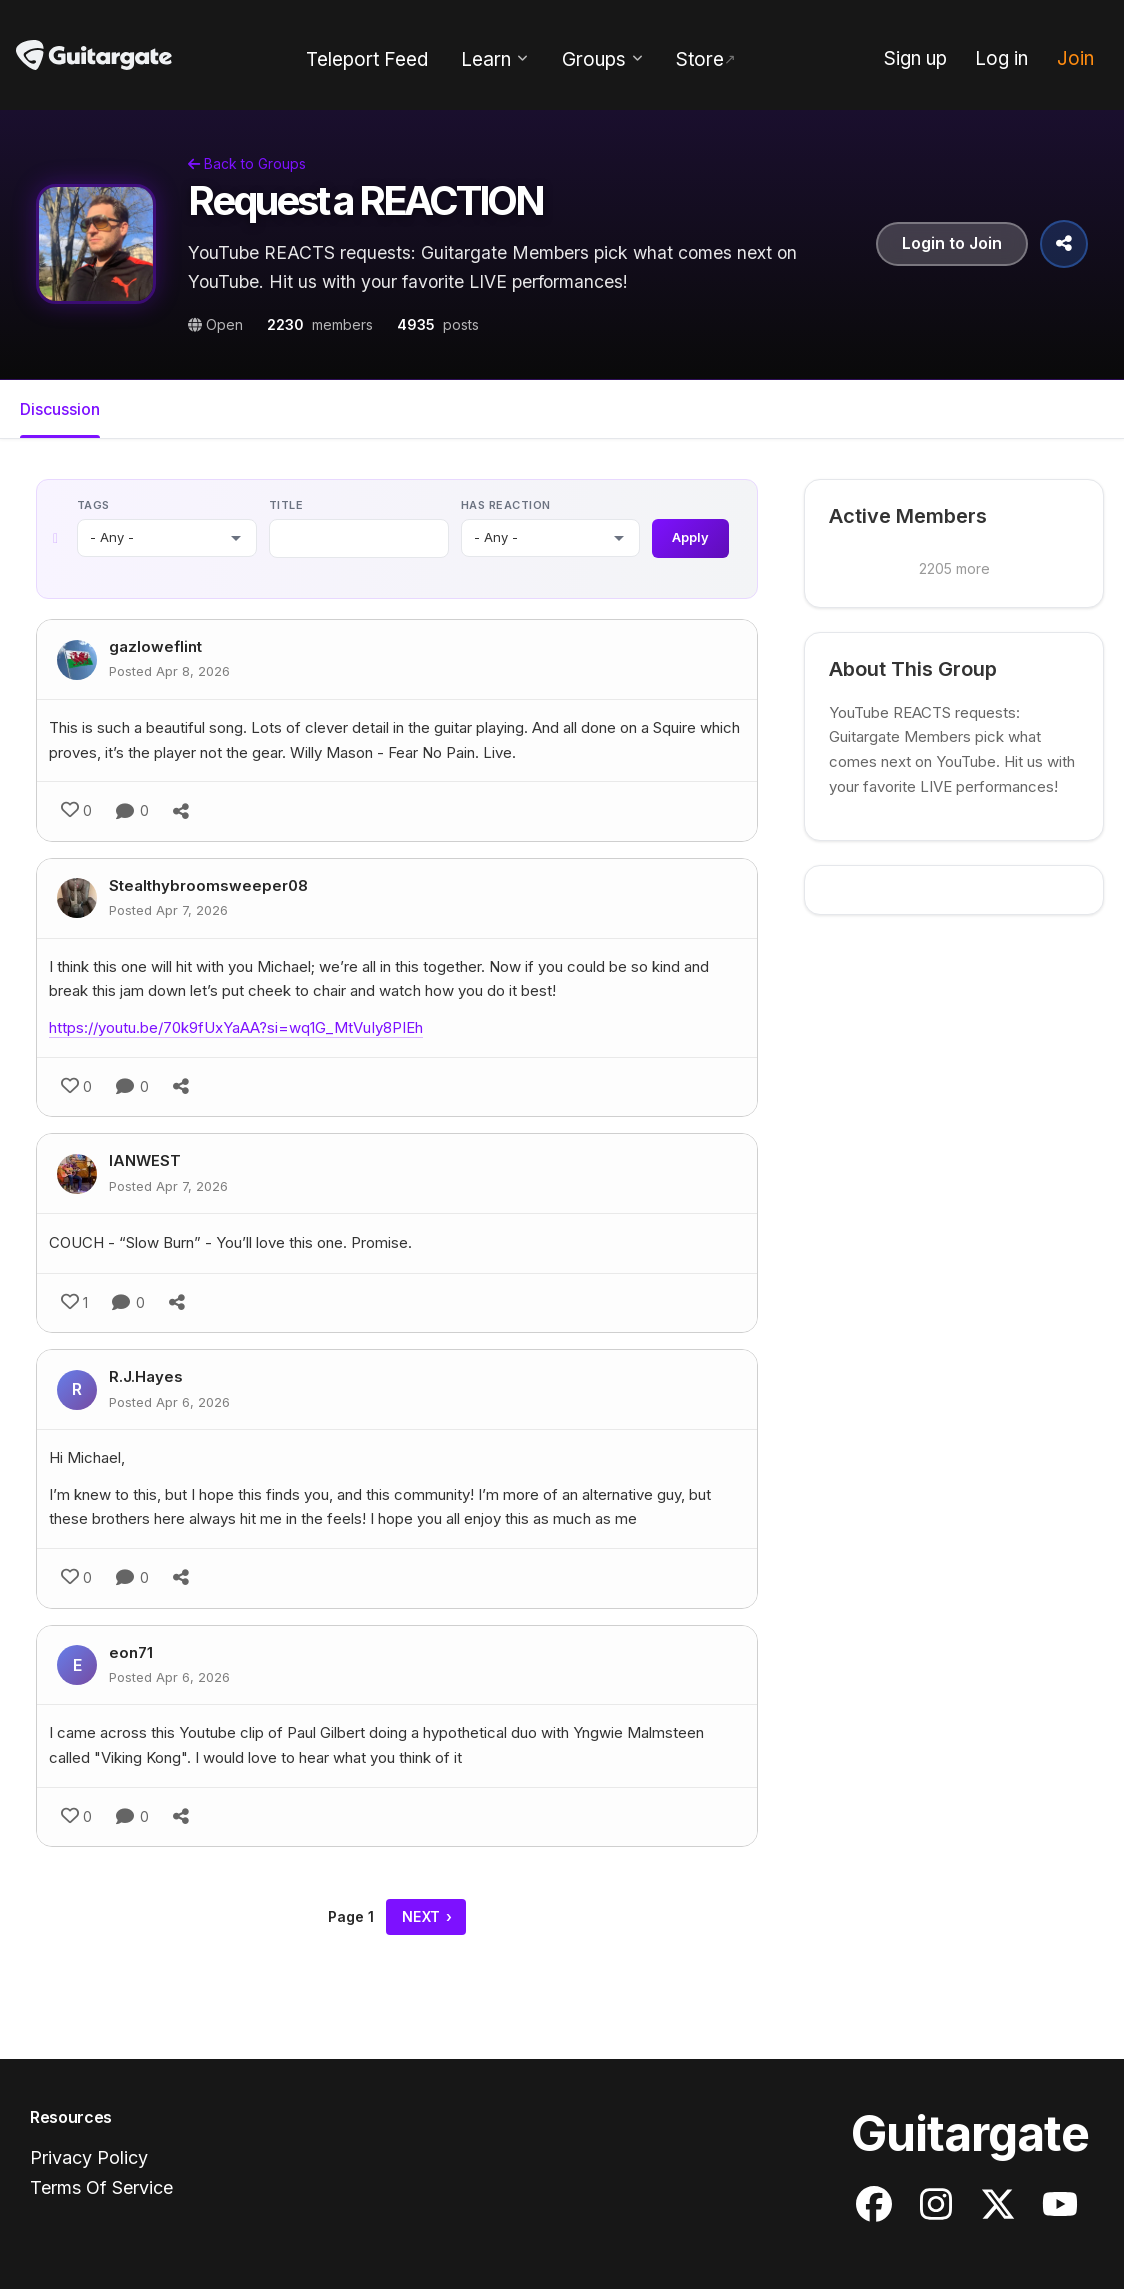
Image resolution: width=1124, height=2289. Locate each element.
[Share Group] (1064, 244)
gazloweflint (155, 647)
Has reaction (505, 505)
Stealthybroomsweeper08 (208, 885)
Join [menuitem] (1075, 58)
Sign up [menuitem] (915, 58)
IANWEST (145, 1161)
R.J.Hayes (146, 1377)
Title (286, 505)
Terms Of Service (101, 2188)
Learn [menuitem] (486, 59)
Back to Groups (247, 163)
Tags (93, 505)
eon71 (131, 1652)
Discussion (60, 409)
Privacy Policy (89, 2157)
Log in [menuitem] (1001, 58)
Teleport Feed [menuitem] (367, 59)
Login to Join (952, 244)
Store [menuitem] (700, 59)
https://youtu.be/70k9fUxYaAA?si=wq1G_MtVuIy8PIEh (236, 1028)
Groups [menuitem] (594, 59)
